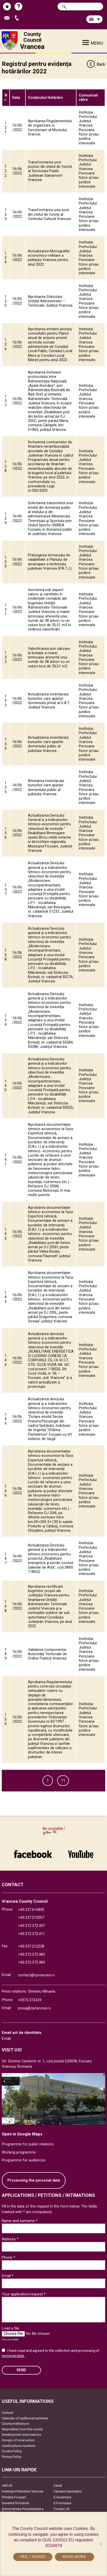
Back (96, 64)
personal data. (13, 2356)
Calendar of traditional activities (25, 2418)
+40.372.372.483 (31, 1954)
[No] (100, 2543)
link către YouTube (81, 1854)
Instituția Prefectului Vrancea (22, 2491)
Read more (74, 2557)
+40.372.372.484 (31, 1962)
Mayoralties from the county (22, 2429)
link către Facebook (33, 1854)
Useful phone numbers (18, 2446)
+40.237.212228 (31, 1946)
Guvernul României (15, 2503)
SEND (21, 2370)
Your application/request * (24, 2294)
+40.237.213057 (31, 1917)
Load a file (10, 2328)
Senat (58, 2485)
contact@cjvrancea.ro (36, 1975)
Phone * (8, 2257)
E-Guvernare (62, 2497)
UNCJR (7, 2485)
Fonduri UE (62, 2509)
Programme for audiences (23, 2160)
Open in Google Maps (22, 2134)
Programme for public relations (28, 2144)
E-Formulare (62, 2503)
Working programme (19, 2152)
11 (63, 1780)
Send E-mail (8, 18)
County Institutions (15, 2424)
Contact (7, 2413)
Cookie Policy (12, 2451)
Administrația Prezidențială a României (22, 2510)
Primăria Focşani (14, 2497)
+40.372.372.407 (31, 1926)
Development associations (21, 2434)
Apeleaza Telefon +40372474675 (18, 18)
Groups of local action (18, 2440)
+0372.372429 (29, 2000)
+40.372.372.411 (31, 1934)
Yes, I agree (33, 2557)
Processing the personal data (33, 2180)
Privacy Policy (11, 2457)
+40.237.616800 (31, 1910)
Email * (7, 2275)
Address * (10, 2239)
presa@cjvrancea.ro (34, 2008)
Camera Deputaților (68, 2491)
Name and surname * (19, 2220)
